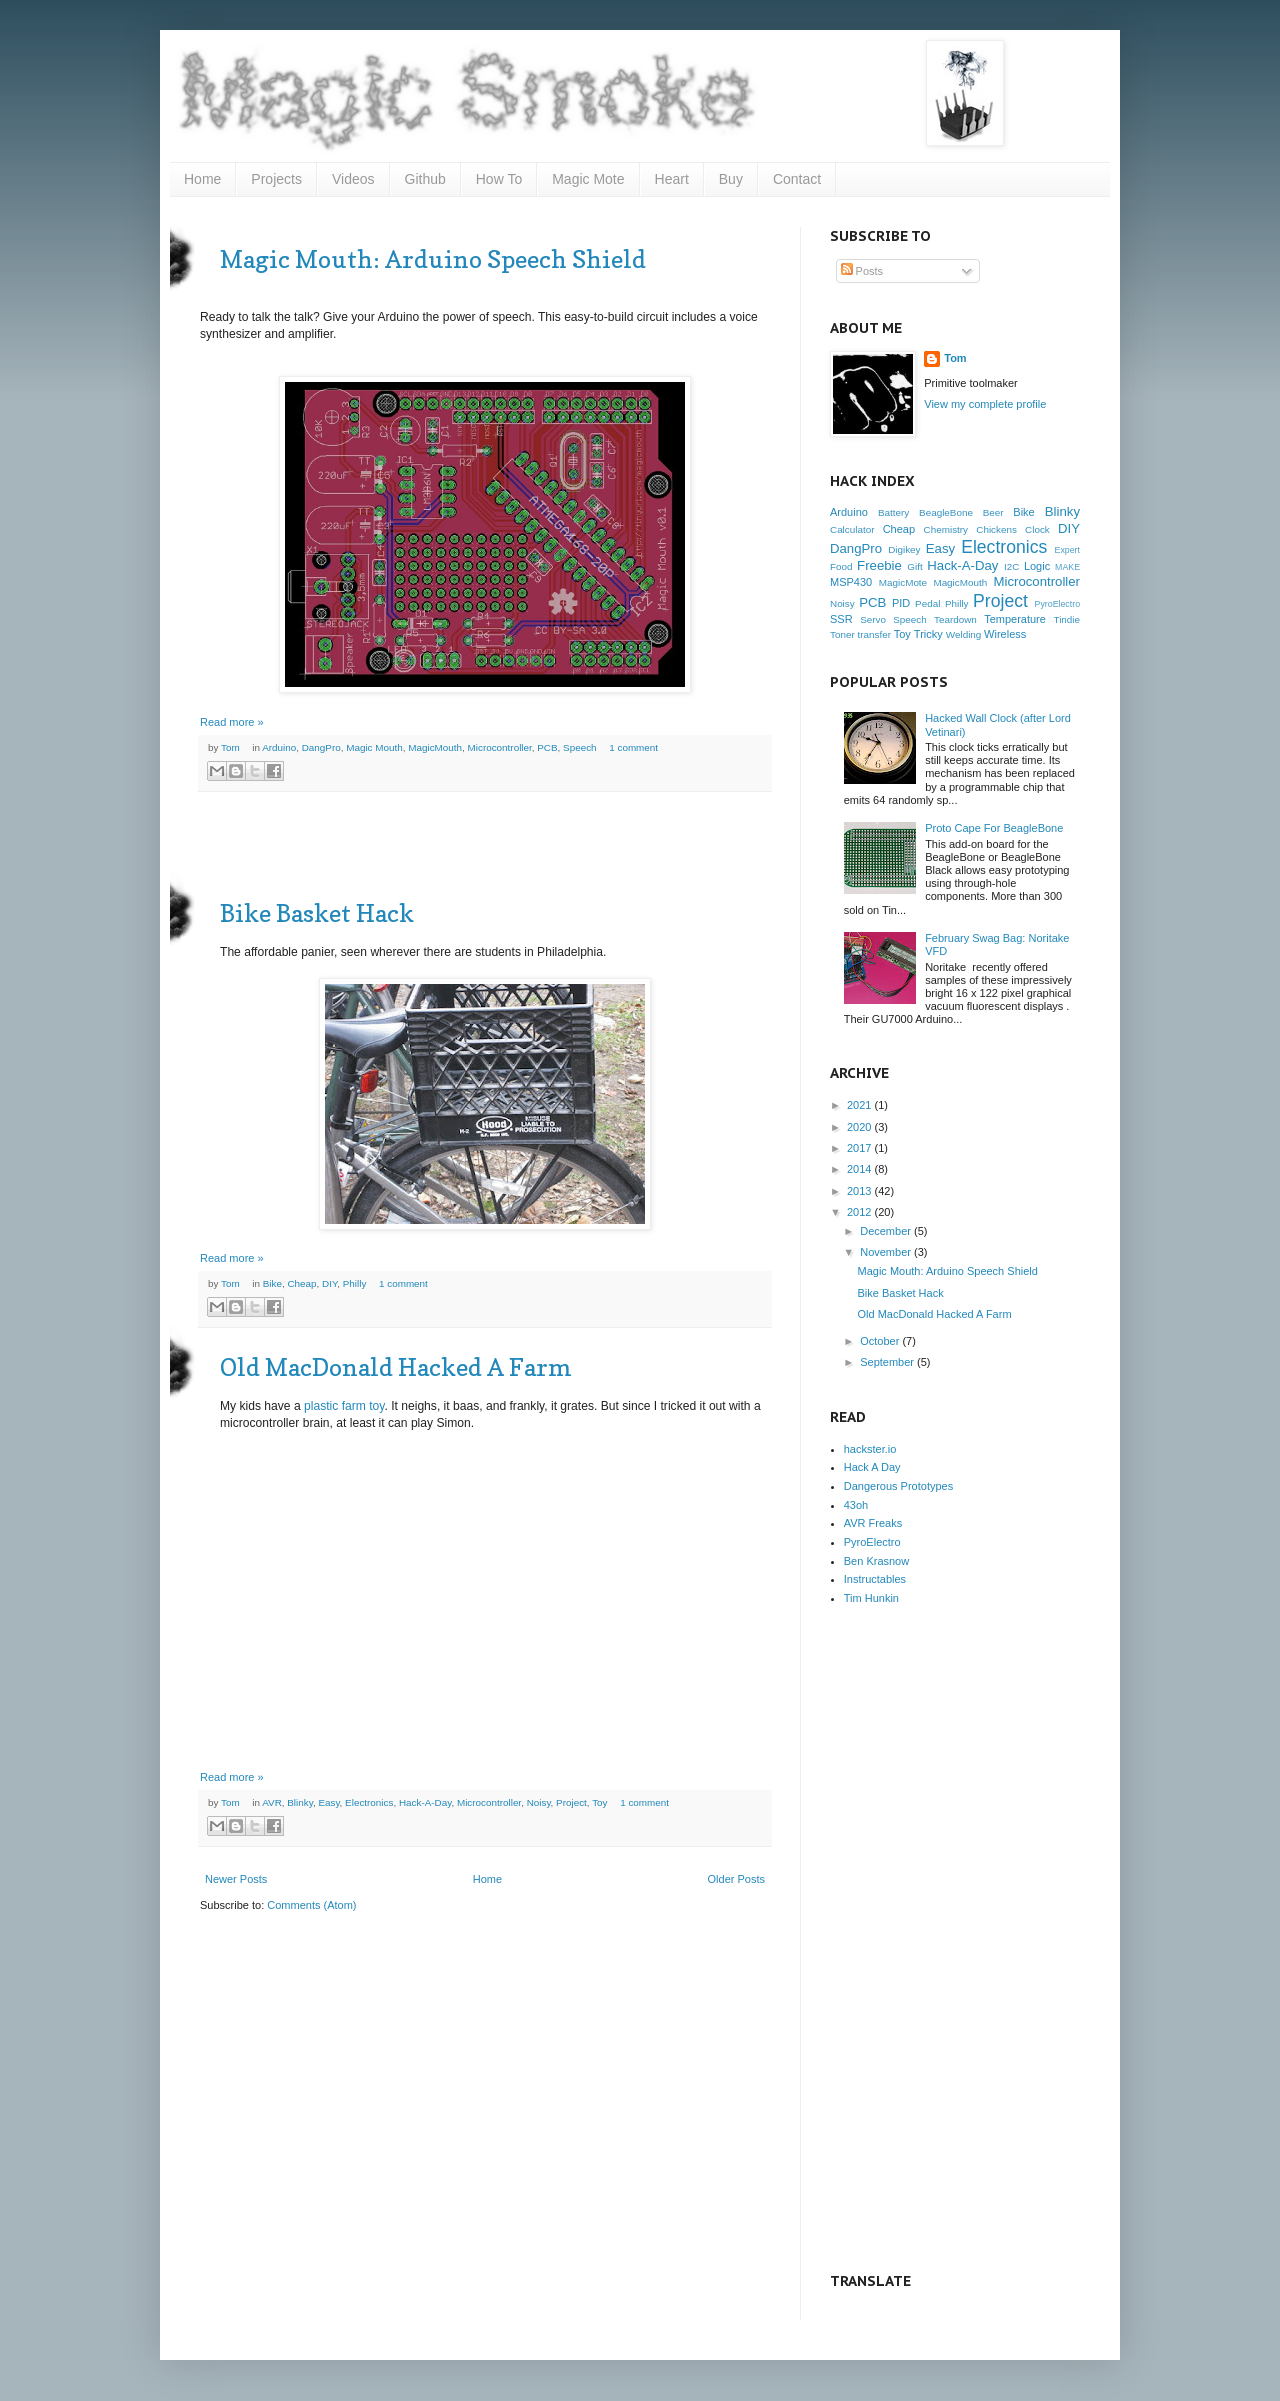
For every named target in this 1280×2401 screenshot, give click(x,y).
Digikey (904, 549)
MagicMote (903, 582)
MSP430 (851, 582)
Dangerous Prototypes (898, 1486)
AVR (272, 1802)
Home (202, 179)
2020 (859, 1127)
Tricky (928, 634)
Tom (231, 747)
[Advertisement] (485, 847)
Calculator (852, 529)
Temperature (1015, 619)
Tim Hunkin (871, 1598)
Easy (328, 1802)
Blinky (300, 1802)
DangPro (321, 747)
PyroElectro (1057, 604)
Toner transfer (860, 634)
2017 (859, 1148)
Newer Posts (236, 1879)
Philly (355, 1283)
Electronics (369, 1802)
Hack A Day (872, 1467)
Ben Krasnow (876, 1561)
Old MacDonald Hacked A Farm (396, 1367)
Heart (672, 179)
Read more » (232, 722)
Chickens (996, 529)
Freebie (879, 565)
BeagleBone (946, 512)
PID (901, 603)
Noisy (539, 1802)
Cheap (301, 1283)
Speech (580, 747)
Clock (1037, 529)
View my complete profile (985, 404)
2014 (859, 1169)
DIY (329, 1283)
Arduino (279, 747)
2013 (859, 1191)
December (885, 1231)
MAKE (1067, 567)
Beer (993, 512)
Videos (353, 179)
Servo (873, 619)
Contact (797, 179)
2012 (859, 1212)
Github (425, 179)
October (879, 1341)
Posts (862, 271)
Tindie (1066, 619)
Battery (893, 512)
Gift (914, 566)
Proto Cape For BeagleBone (994, 828)
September (887, 1362)
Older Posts (736, 1879)
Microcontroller (500, 747)
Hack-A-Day (425, 1802)
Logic (1037, 566)
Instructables (875, 1579)
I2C (1011, 566)
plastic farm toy (344, 1406)
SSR (841, 619)
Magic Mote (588, 179)
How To (499, 179)
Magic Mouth (374, 747)
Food (841, 566)
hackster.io (870, 1449)
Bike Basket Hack (317, 913)
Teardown (955, 619)
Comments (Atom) (311, 1905)
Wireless (1005, 634)
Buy (731, 179)
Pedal (927, 603)
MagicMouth (435, 747)
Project (571, 1802)
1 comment (633, 747)
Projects (276, 179)
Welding (964, 634)
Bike (272, 1283)
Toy (599, 1802)
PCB (547, 747)
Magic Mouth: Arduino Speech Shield (433, 259)
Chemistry (946, 529)
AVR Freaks (873, 1523)
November (885, 1252)
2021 (859, 1105)
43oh (856, 1505)
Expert (1067, 550)
